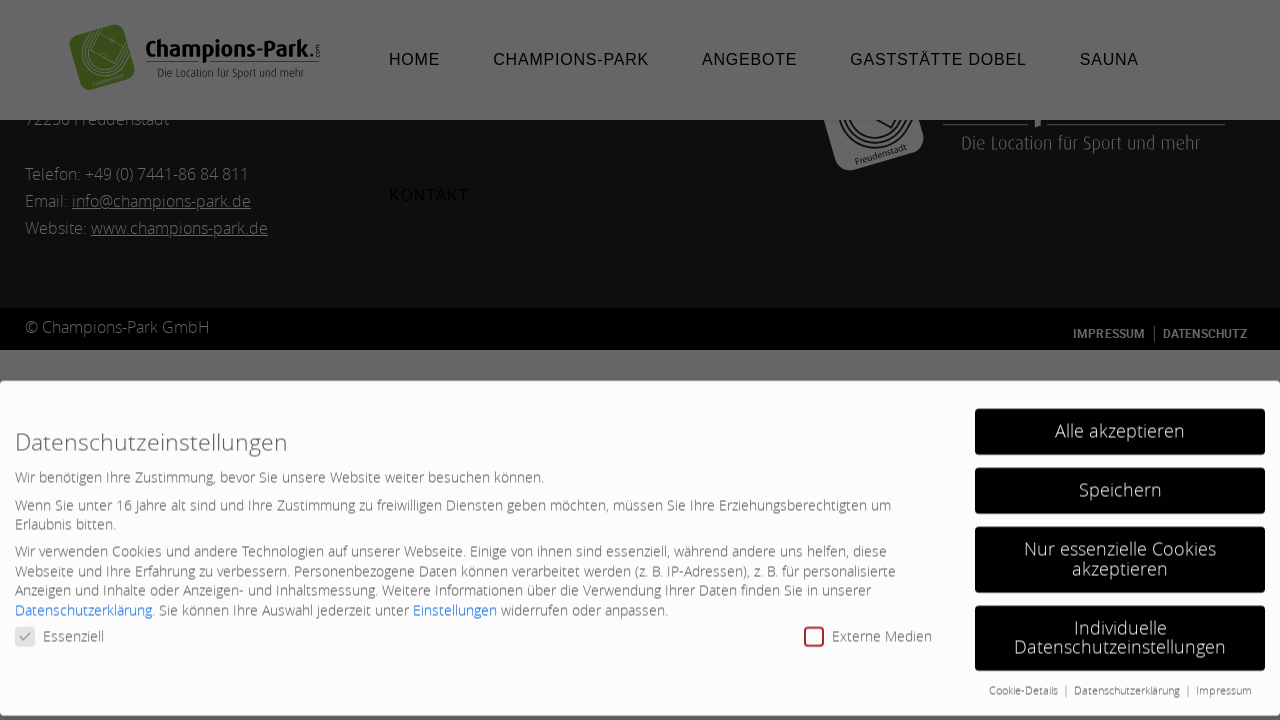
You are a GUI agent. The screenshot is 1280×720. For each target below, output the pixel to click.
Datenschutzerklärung (83, 599)
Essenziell (59, 625)
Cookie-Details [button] (1025, 680)
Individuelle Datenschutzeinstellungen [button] (1120, 627)
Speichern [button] (1120, 479)
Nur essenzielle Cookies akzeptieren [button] (1120, 548)
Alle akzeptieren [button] (1120, 420)
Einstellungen (455, 599)
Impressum (1224, 680)
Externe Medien (868, 625)
